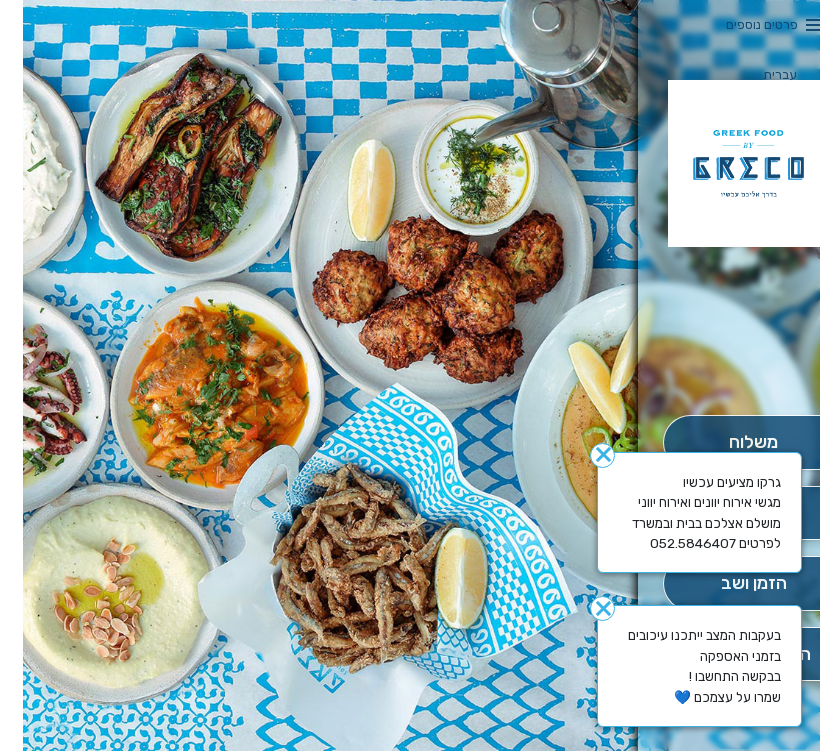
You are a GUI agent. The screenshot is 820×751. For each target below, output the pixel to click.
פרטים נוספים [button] (739, 24)
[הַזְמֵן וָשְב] (730, 583)
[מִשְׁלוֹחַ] (730, 442)
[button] (730, 359)
